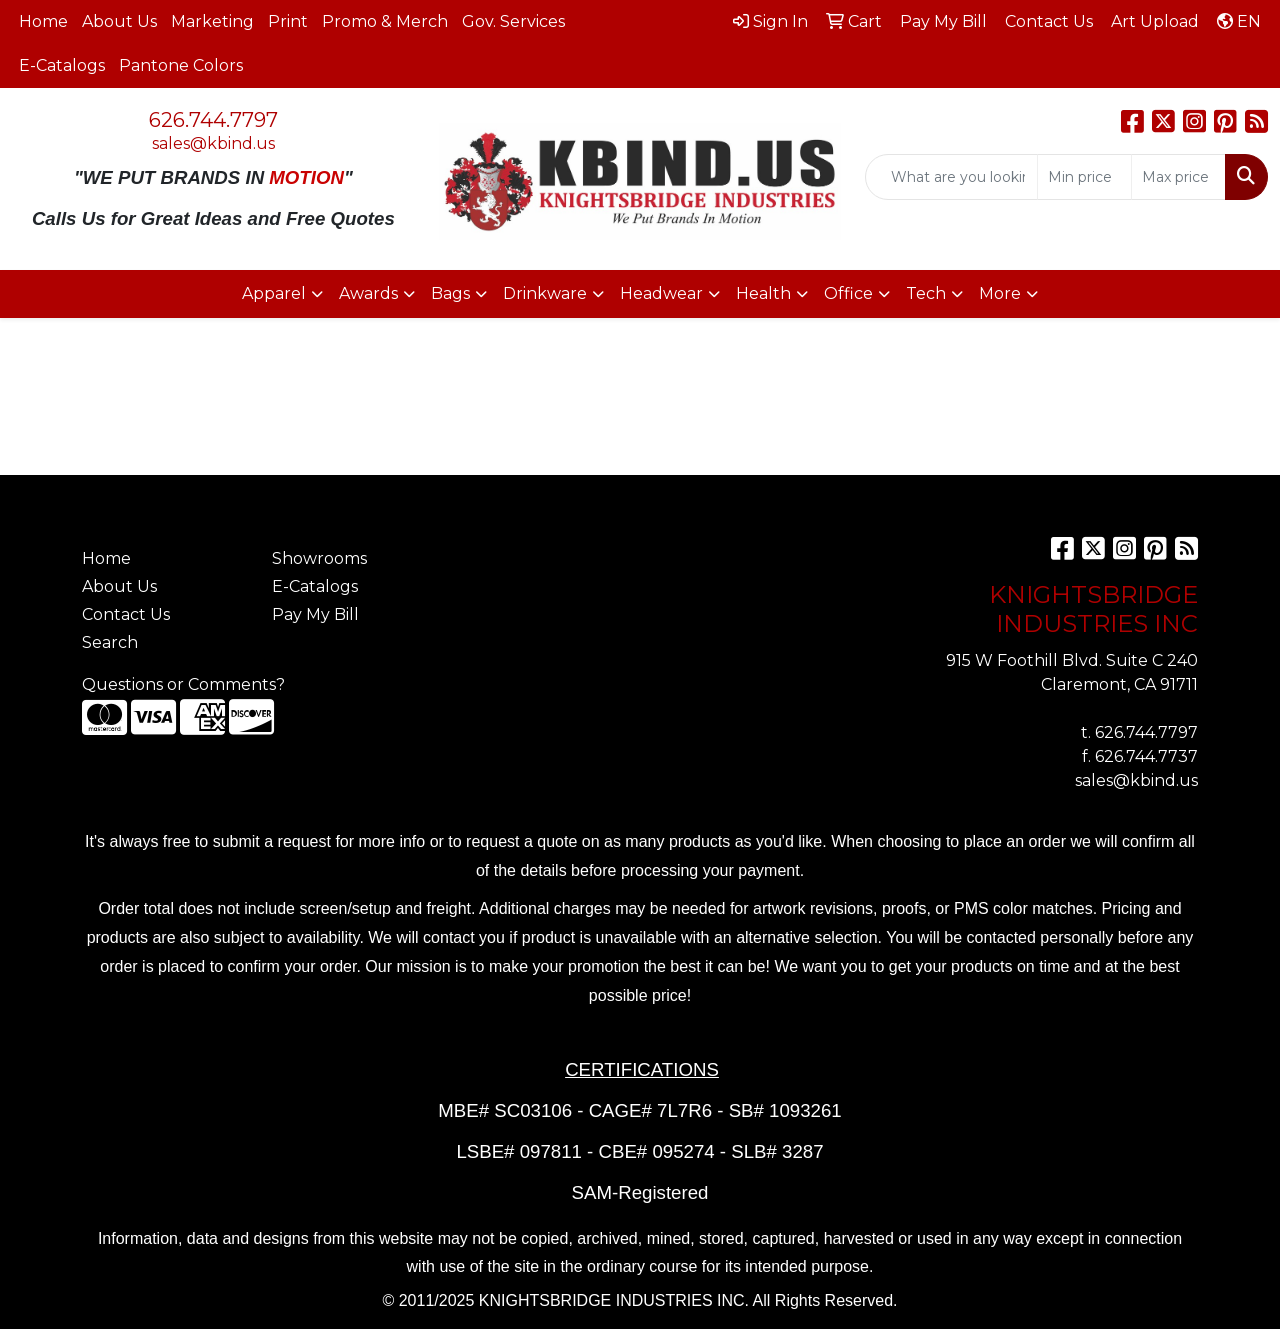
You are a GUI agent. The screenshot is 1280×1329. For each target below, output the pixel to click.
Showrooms (319, 558)
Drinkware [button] (545, 293)
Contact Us (126, 614)
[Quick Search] (951, 177)
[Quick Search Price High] (1178, 177)
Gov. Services (513, 21)
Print (288, 21)
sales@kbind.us (213, 143)
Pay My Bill (315, 614)
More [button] (1000, 293)
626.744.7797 (213, 120)
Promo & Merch (385, 21)
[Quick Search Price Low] (1084, 177)
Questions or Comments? (183, 684)
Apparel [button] (274, 293)
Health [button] (763, 293)
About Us (119, 21)
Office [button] (848, 293)
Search (110, 642)
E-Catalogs (62, 65)
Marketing (212, 21)
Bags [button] (450, 293)
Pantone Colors (181, 65)
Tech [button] (926, 293)
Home (43, 21)
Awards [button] (368, 293)
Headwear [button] (661, 293)
